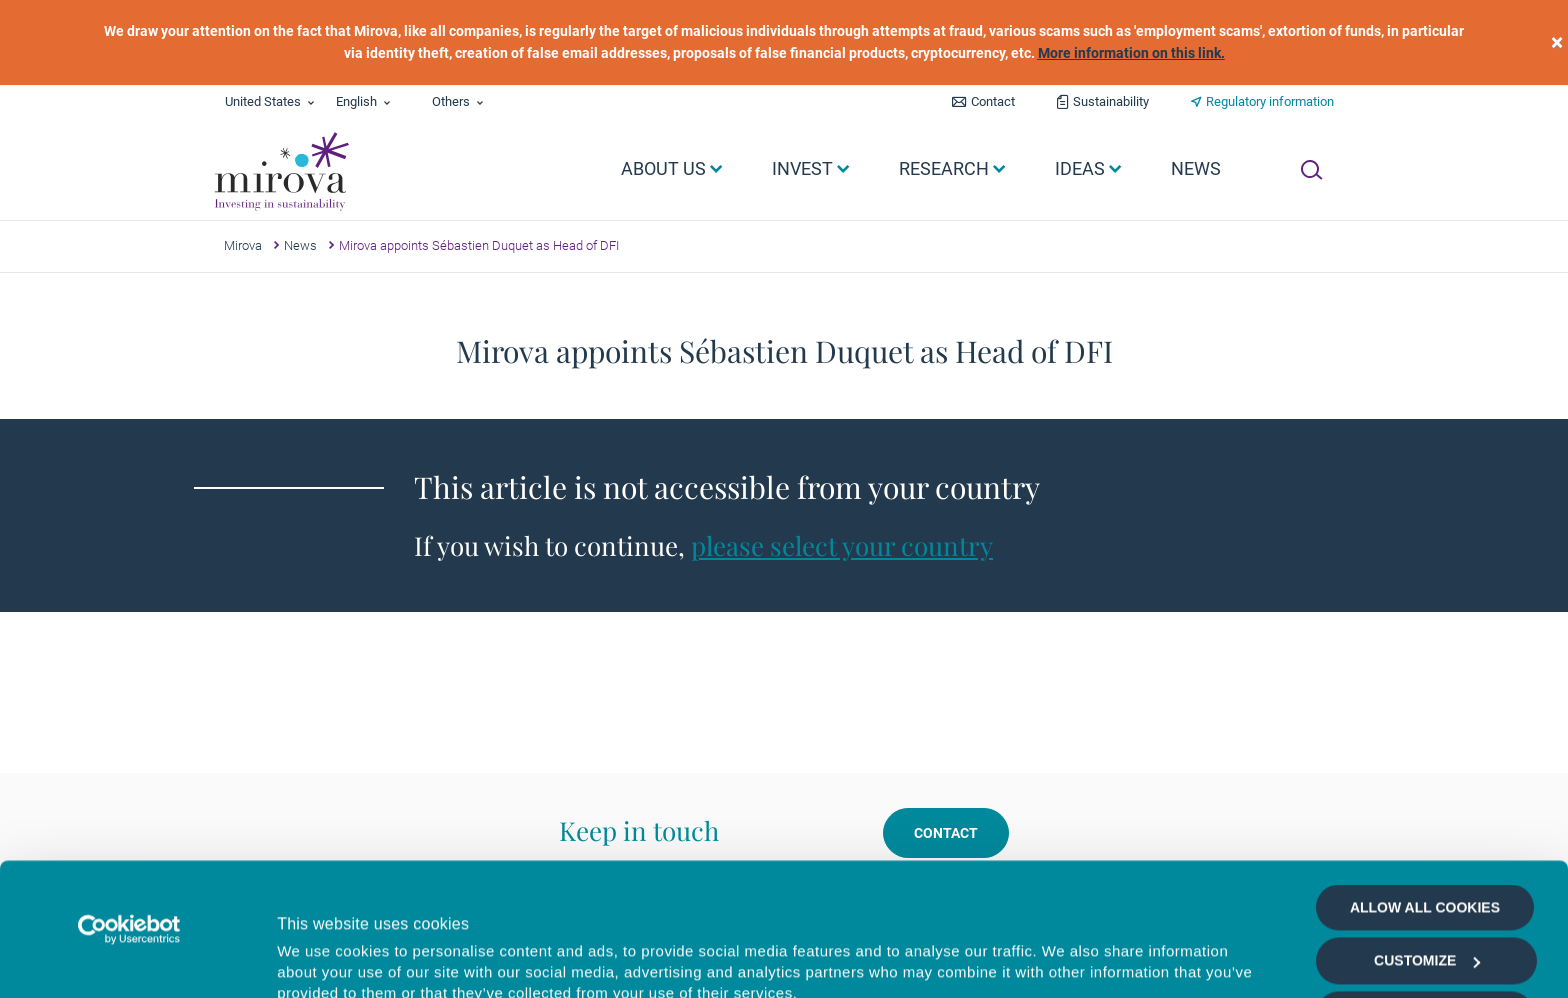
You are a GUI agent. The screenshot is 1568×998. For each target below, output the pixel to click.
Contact (993, 101)
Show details (1064, 959)
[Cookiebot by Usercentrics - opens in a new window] (129, 805)
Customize (1427, 837)
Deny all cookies (1424, 943)
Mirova (243, 245)
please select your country (842, 545)
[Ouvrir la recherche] (1311, 170)
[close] (1557, 42)
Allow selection (1424, 890)
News (300, 245)
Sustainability (1111, 101)
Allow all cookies (1425, 783)
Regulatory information (1270, 101)
